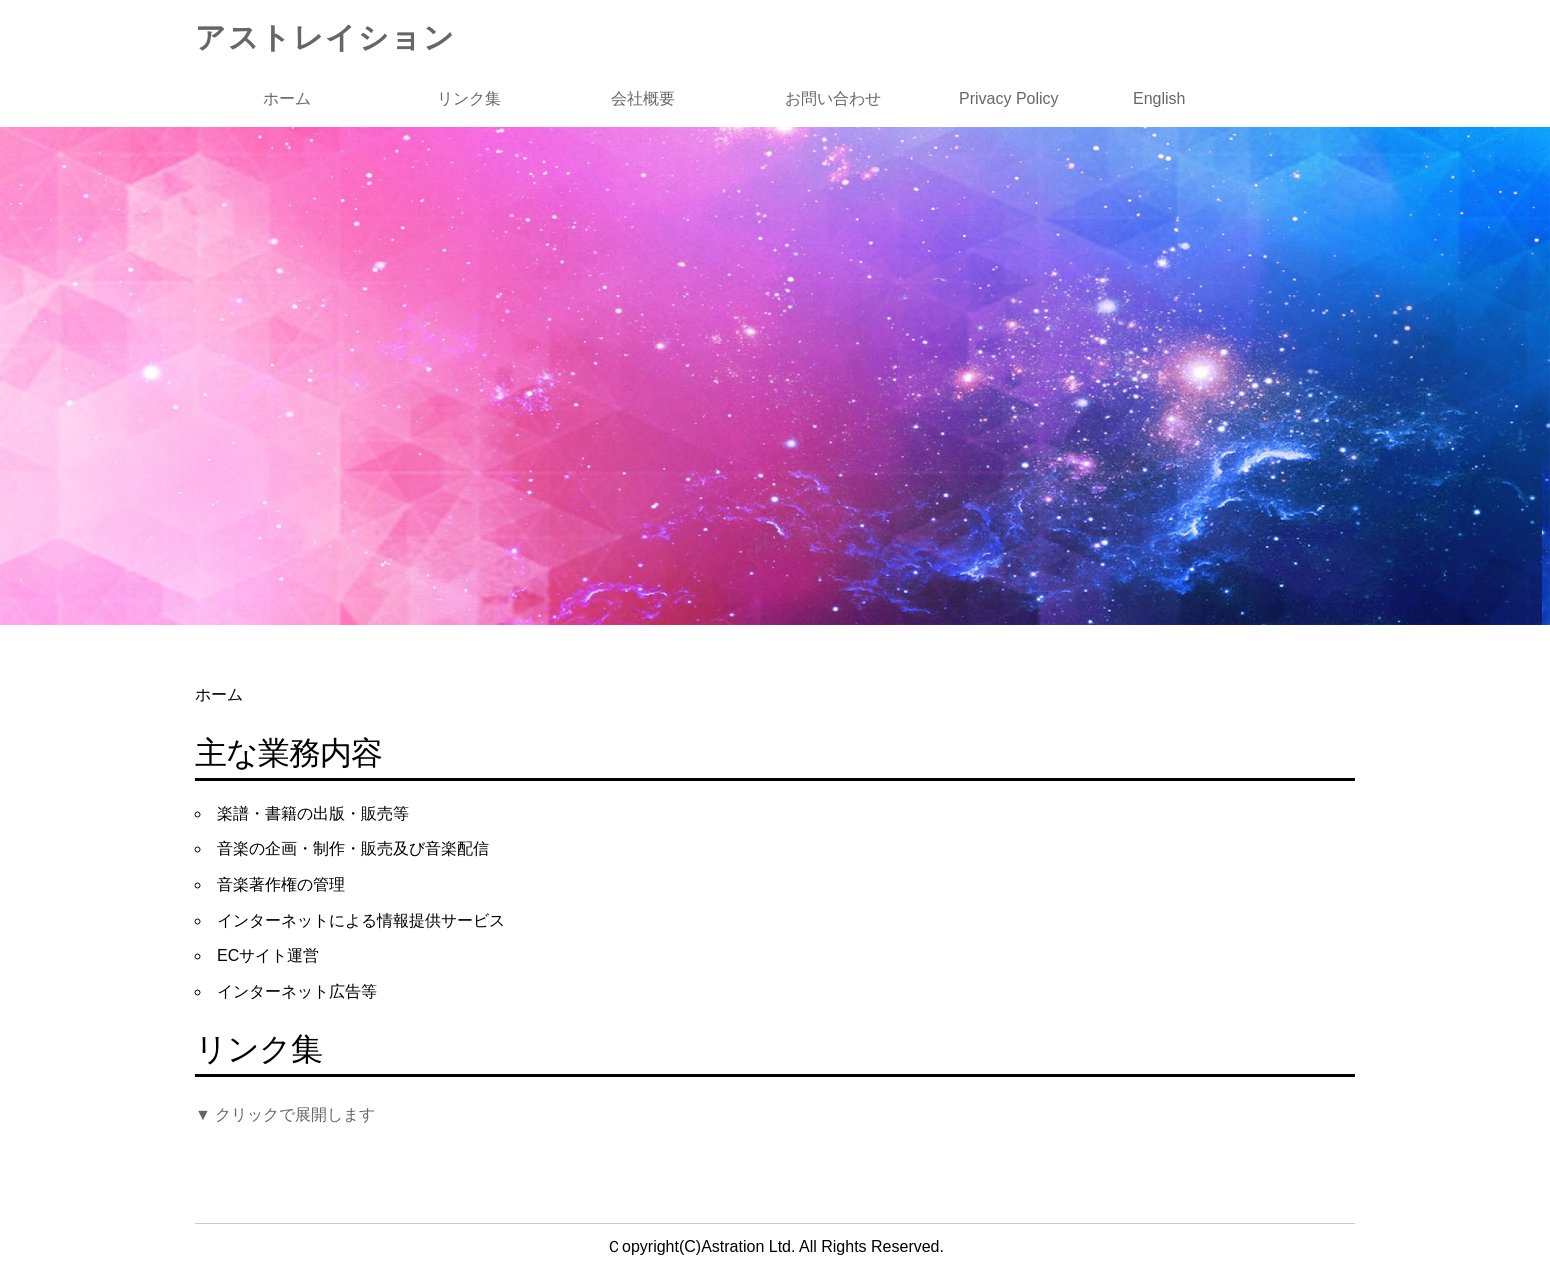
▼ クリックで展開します (285, 1114)
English (1159, 98)
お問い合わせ (833, 98)
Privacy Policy (1009, 98)
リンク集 (469, 98)
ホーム (287, 98)
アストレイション (325, 37)
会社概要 (643, 98)
